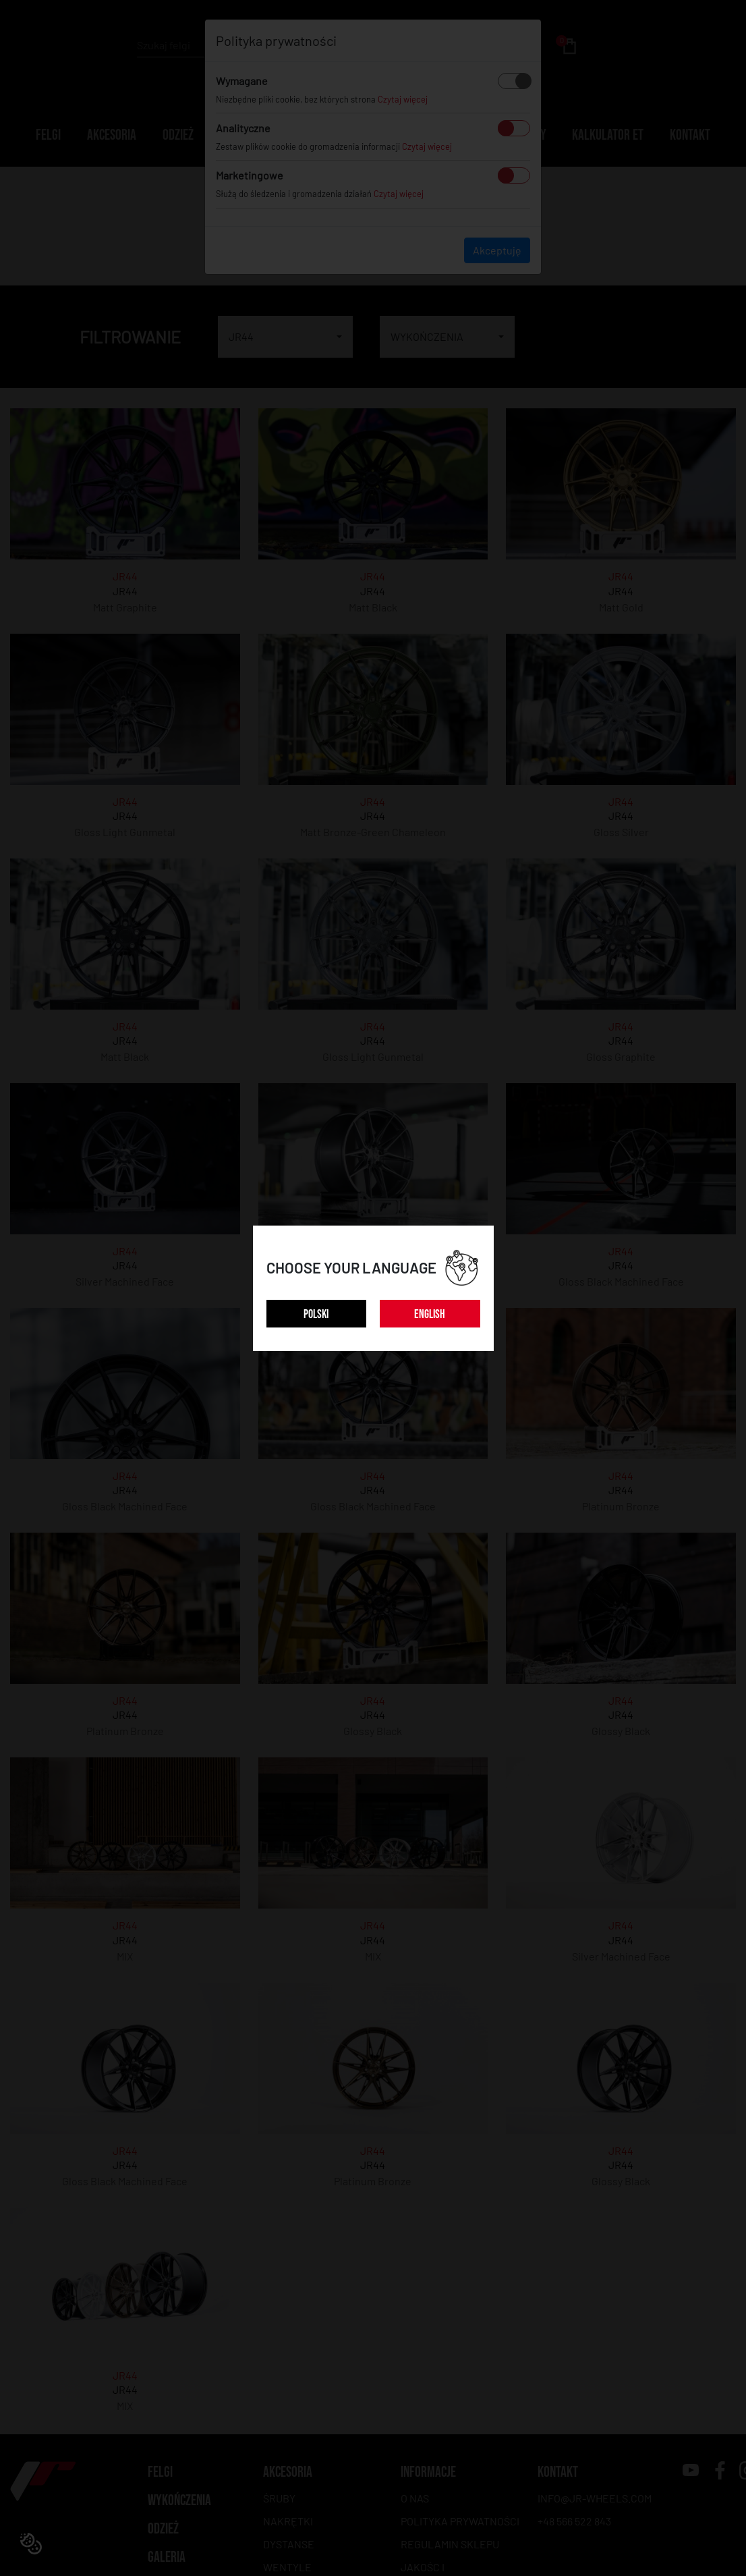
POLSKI (316, 1314)
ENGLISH (429, 1314)
